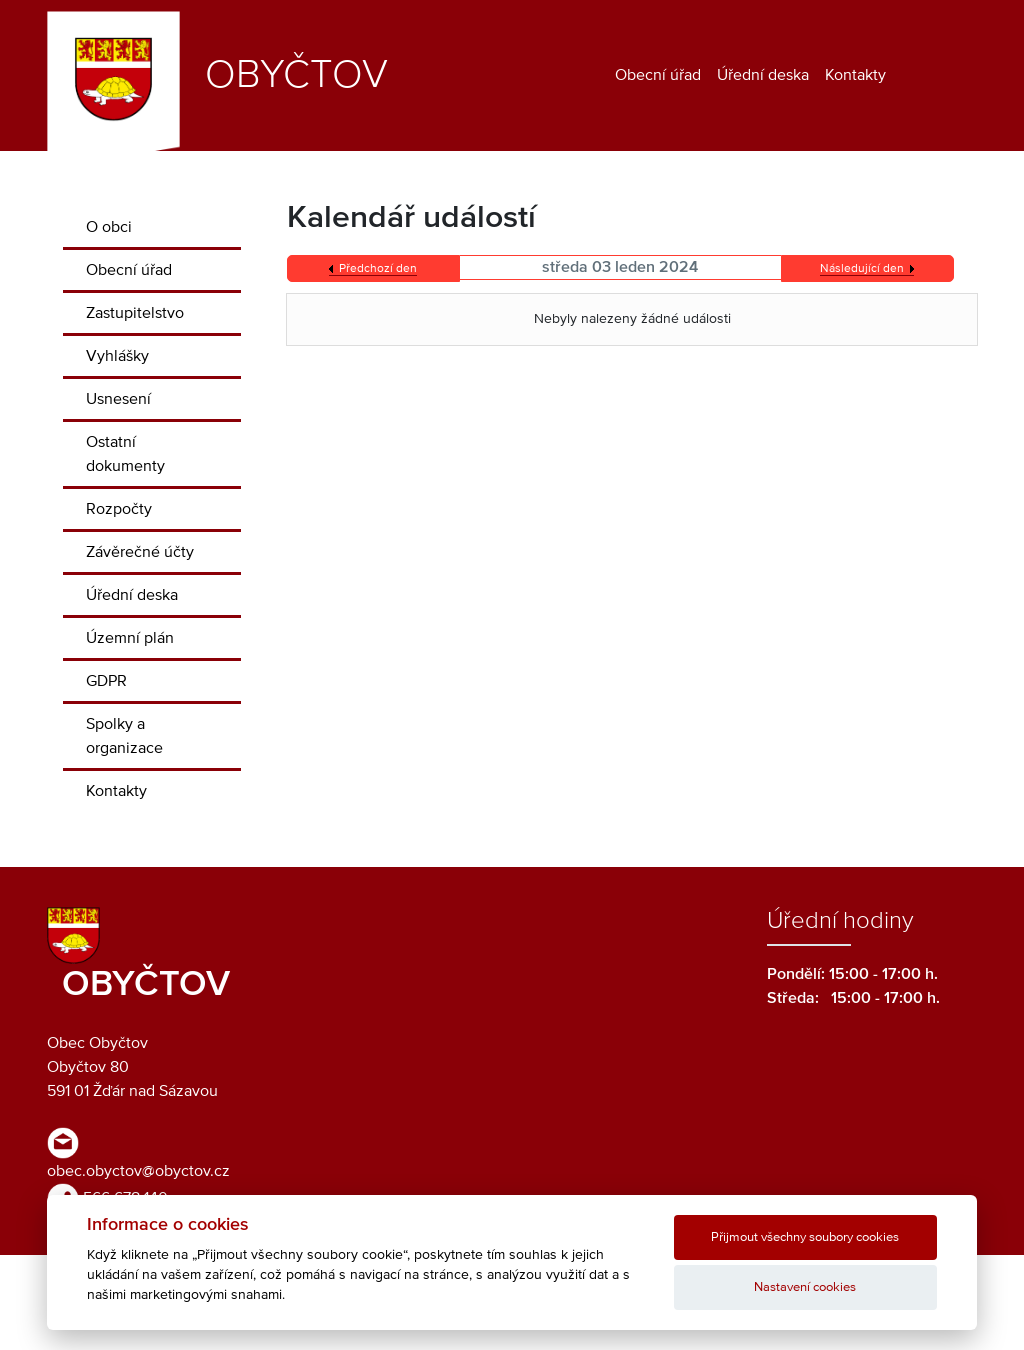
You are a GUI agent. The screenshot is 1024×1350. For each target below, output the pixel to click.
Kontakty (855, 75)
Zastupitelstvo (135, 313)
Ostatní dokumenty (125, 454)
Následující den (862, 269)
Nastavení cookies (805, 1287)
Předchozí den (378, 269)
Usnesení (118, 399)
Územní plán (130, 638)
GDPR (106, 681)
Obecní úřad (658, 75)
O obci (109, 227)
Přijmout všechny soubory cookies (805, 1237)
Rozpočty (119, 509)
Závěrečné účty (140, 552)
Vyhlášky (117, 356)
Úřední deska (763, 75)
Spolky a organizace (124, 736)
